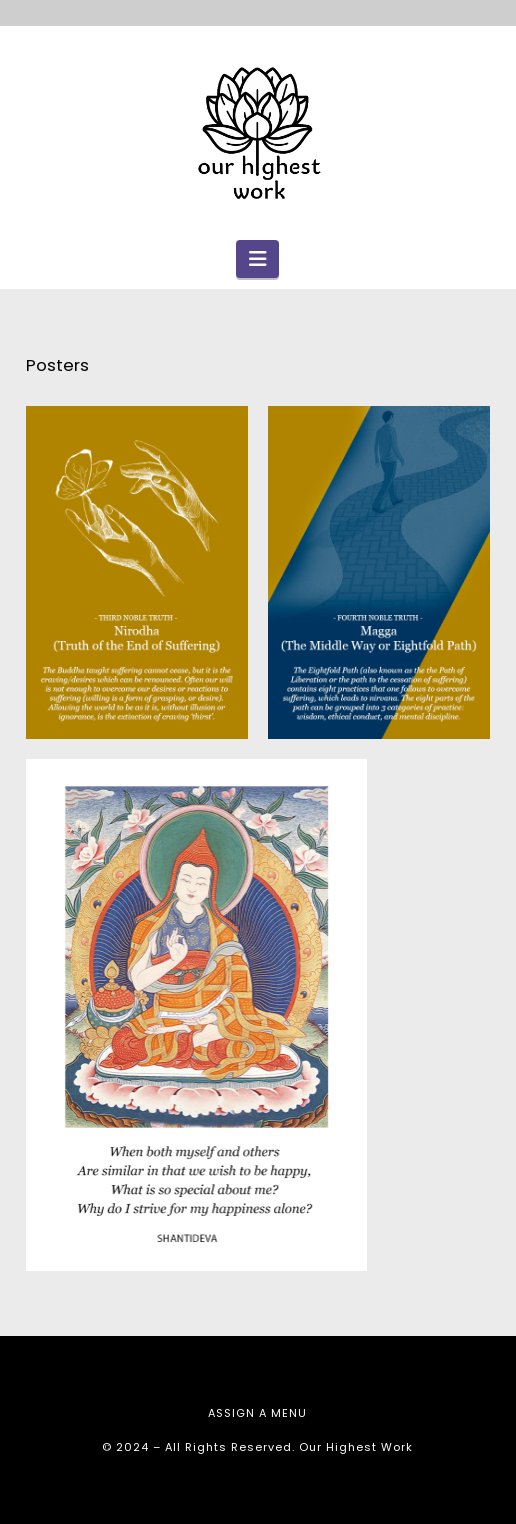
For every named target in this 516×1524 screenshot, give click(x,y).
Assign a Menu (257, 1413)
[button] (257, 259)
